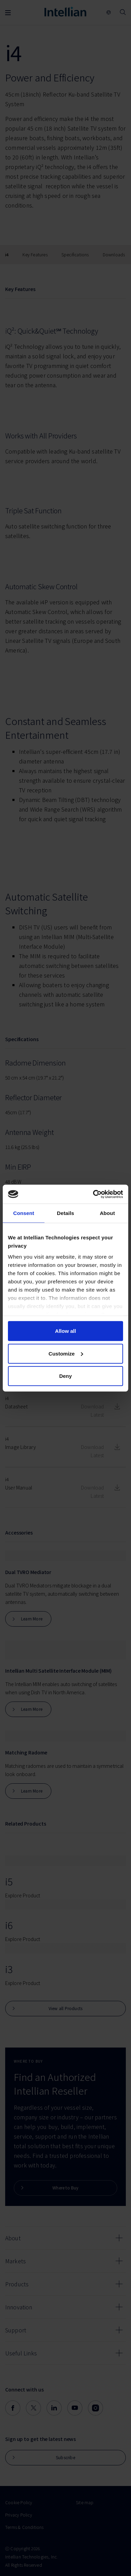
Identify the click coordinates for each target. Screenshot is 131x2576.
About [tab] (107, 1213)
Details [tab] (65, 1213)
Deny (65, 1376)
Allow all (65, 1331)
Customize (66, 1353)
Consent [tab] (23, 1213)
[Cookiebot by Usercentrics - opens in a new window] (93, 1194)
